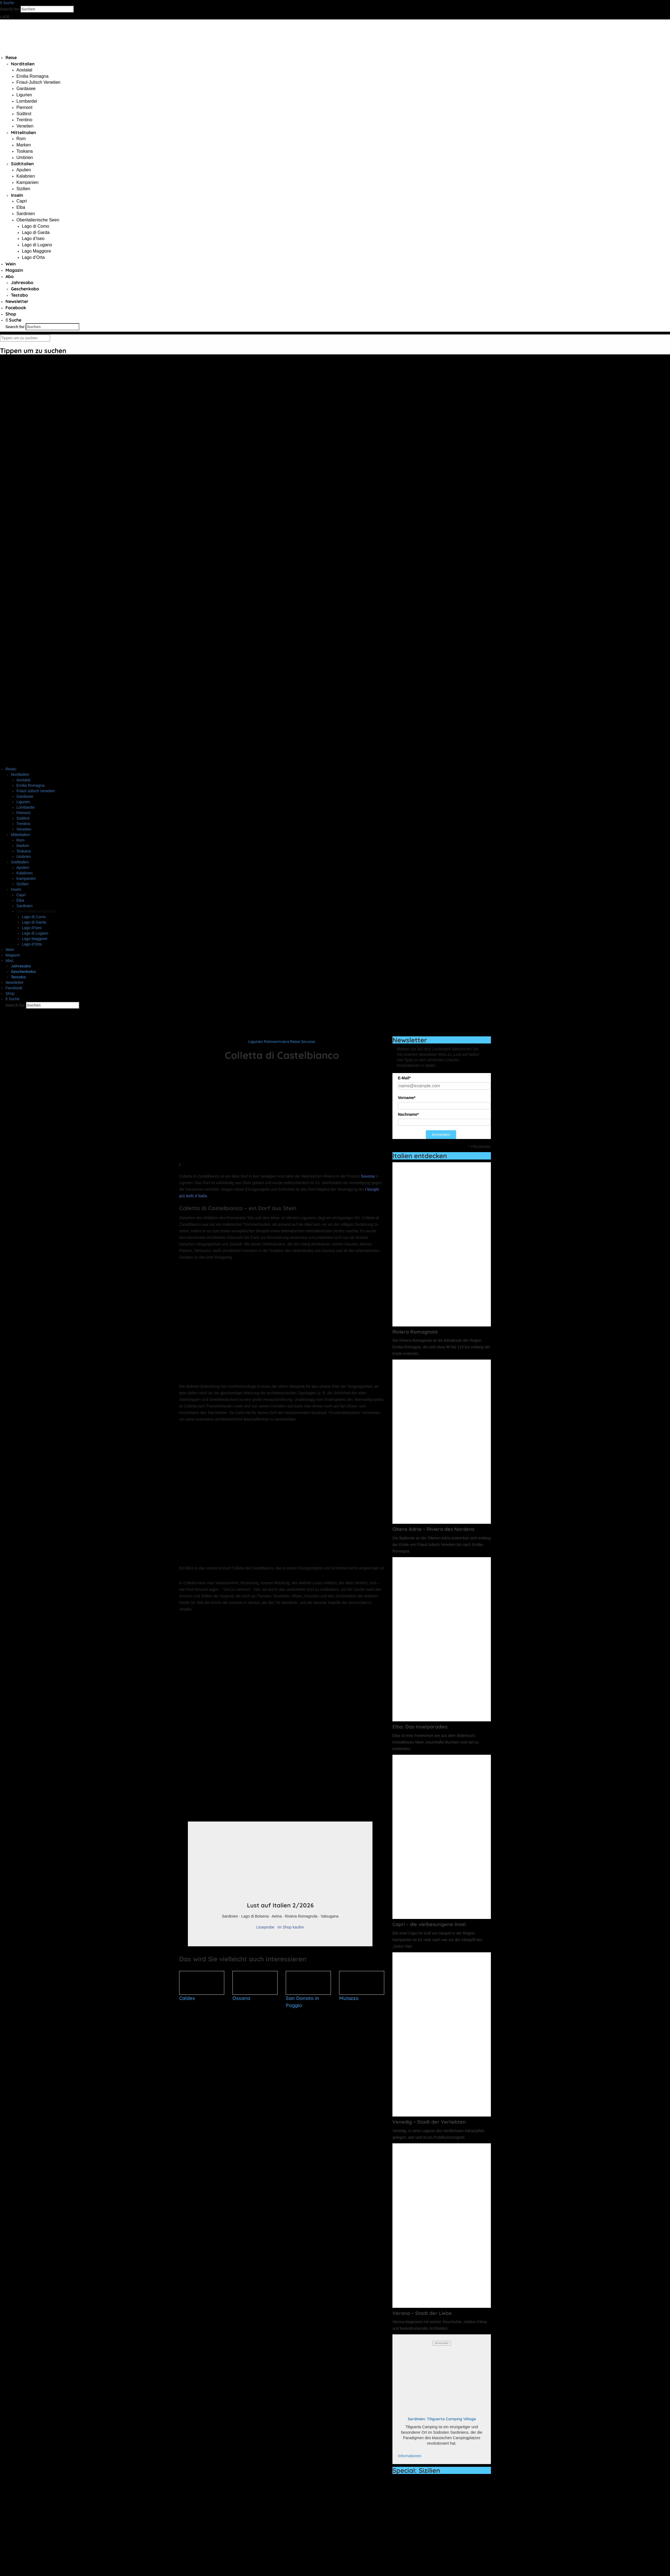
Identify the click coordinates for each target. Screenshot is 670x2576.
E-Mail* (404, 1078)
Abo (9, 276)
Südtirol (23, 113)
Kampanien (27, 182)
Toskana (24, 151)
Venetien (24, 126)
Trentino (24, 119)
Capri (21, 201)
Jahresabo (22, 282)
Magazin (14, 270)
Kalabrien (25, 176)
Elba (20, 207)
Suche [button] (7, 3)
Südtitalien (22, 163)
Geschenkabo (25, 288)
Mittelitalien (23, 132)
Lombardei (26, 101)
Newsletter (16, 301)
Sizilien (23, 188)
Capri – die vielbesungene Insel (429, 1924)
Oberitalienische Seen (37, 220)
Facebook (15, 307)
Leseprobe (265, 1927)
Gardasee (26, 88)
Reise (11, 57)
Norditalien (23, 64)
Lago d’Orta (33, 257)
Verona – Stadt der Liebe (422, 2313)
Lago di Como (35, 226)
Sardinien (25, 213)
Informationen (409, 2456)
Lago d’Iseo (33, 238)
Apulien (23, 169)
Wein (10, 264)
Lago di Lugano (37, 244)
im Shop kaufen (291, 1927)
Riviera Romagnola (415, 1332)
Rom (21, 138)
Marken (23, 145)
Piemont (24, 107)
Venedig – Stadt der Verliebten (429, 2122)
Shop (10, 314)
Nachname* (408, 1114)
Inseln (17, 195)
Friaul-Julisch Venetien (38, 82)
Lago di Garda (35, 232)
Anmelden (441, 1134)
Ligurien (24, 94)
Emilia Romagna (32, 76)
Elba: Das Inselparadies (420, 1727)
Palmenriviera (276, 1041)
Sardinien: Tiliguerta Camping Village (442, 2418)
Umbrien (24, 157)
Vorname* (406, 1097)
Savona (308, 1041)
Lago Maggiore (36, 251)
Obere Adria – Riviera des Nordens (433, 1529)
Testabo (19, 295)
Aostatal (24, 70)
